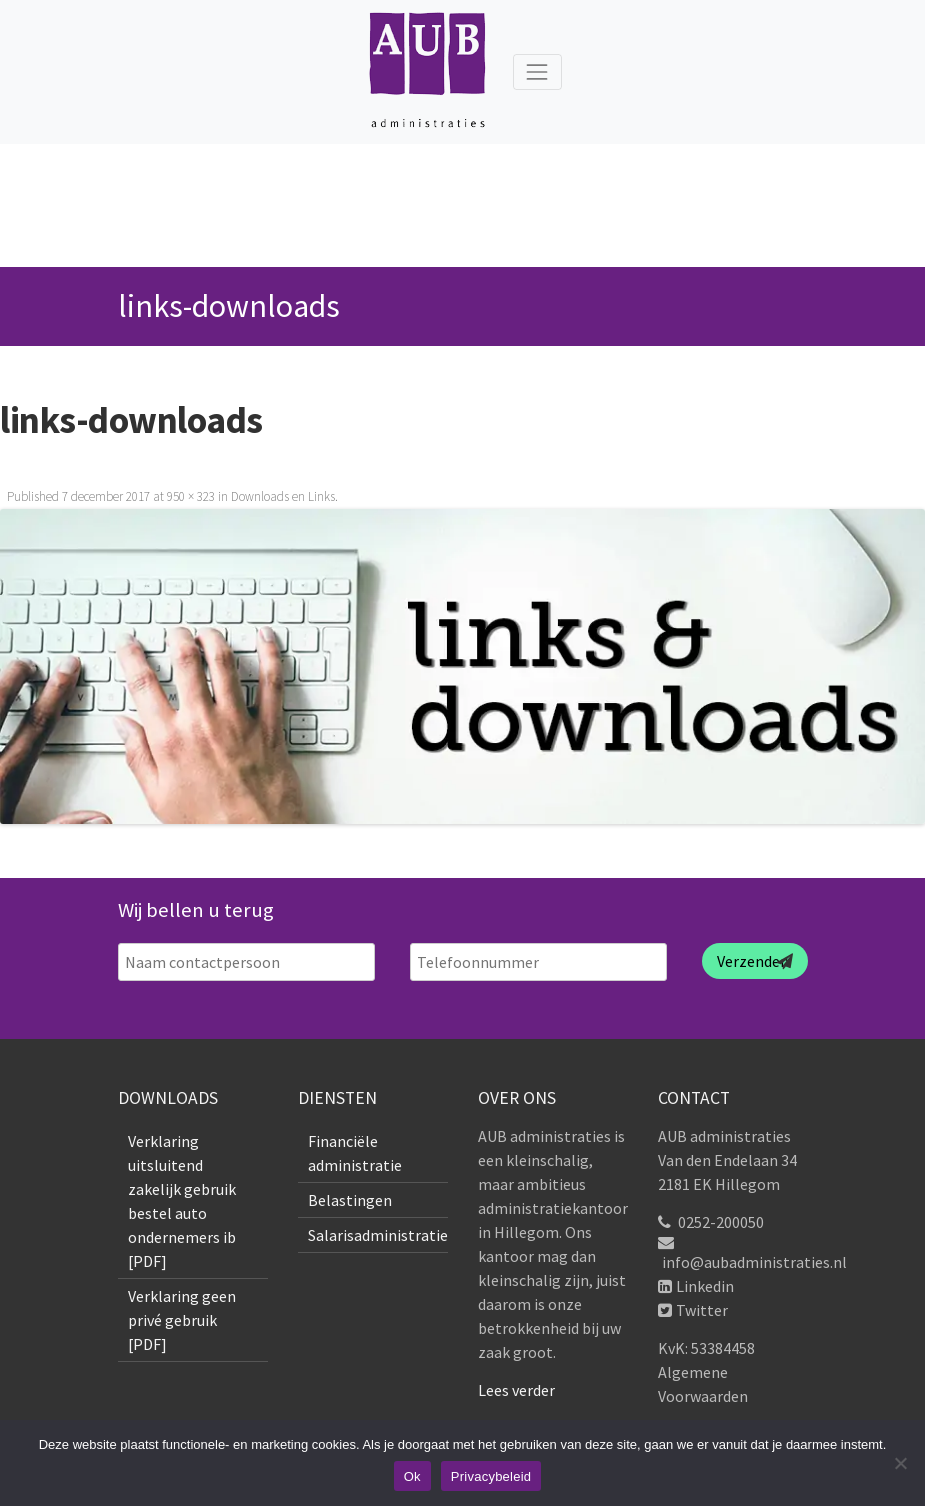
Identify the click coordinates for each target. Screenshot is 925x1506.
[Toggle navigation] (537, 71)
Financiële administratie (355, 1153)
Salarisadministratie (378, 1235)
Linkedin (705, 1286)
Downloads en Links (283, 496)
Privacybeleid (491, 1476)
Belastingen (350, 1200)
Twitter (702, 1310)
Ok (412, 1476)
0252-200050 (721, 1222)
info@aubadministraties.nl (754, 1262)
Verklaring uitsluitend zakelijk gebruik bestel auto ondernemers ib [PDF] (182, 1201)
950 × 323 (191, 496)
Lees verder (516, 1390)
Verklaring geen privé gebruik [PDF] (182, 1320)
